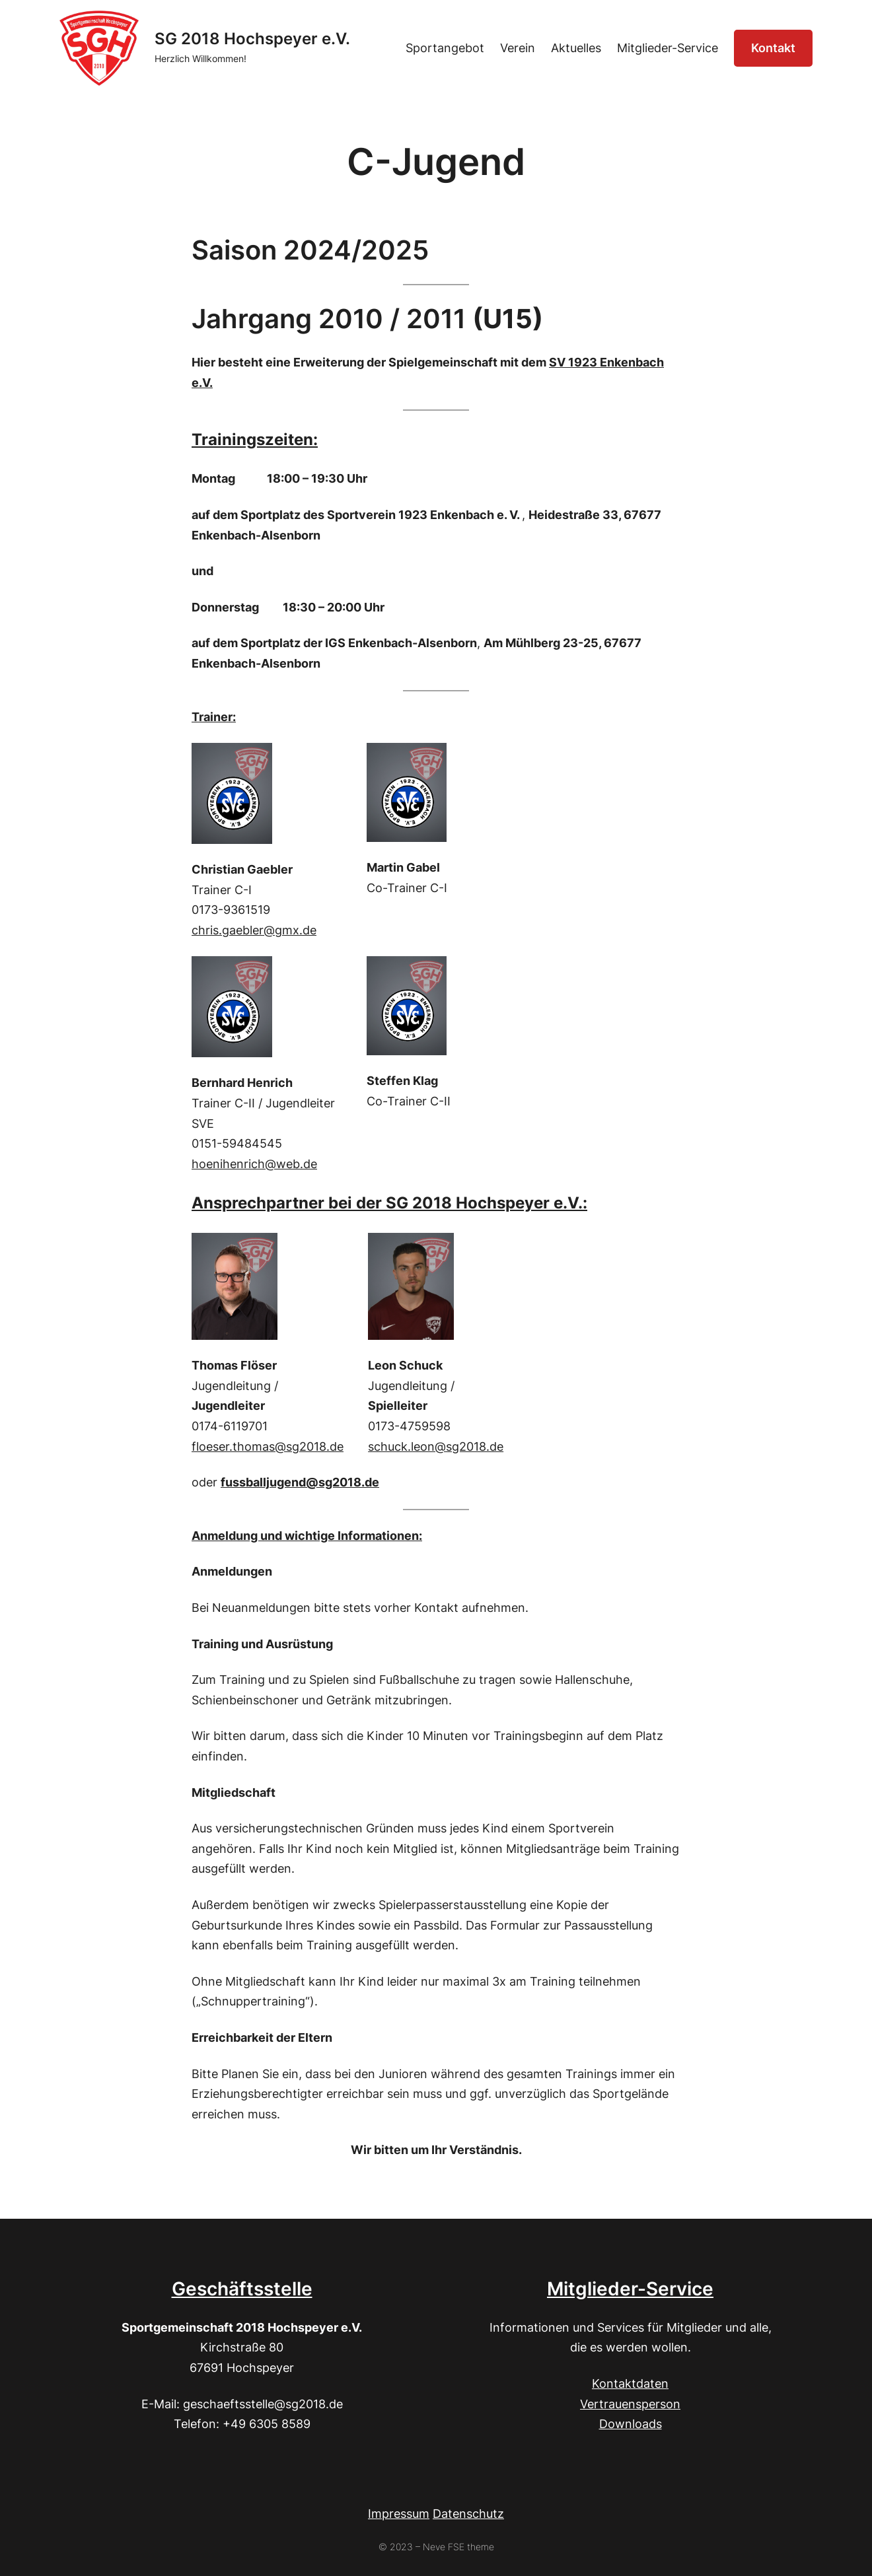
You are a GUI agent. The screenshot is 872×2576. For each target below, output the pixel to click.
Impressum (398, 2514)
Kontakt (773, 48)
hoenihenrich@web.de (254, 1164)
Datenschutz (468, 2514)
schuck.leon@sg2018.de (435, 1446)
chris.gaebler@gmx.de (254, 930)
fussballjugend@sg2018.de (300, 1482)
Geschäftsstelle (242, 2289)
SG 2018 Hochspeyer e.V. (252, 38)
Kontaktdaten (630, 2383)
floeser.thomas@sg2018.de (268, 1446)
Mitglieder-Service (630, 2289)
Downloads (630, 2424)
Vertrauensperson (630, 2404)
